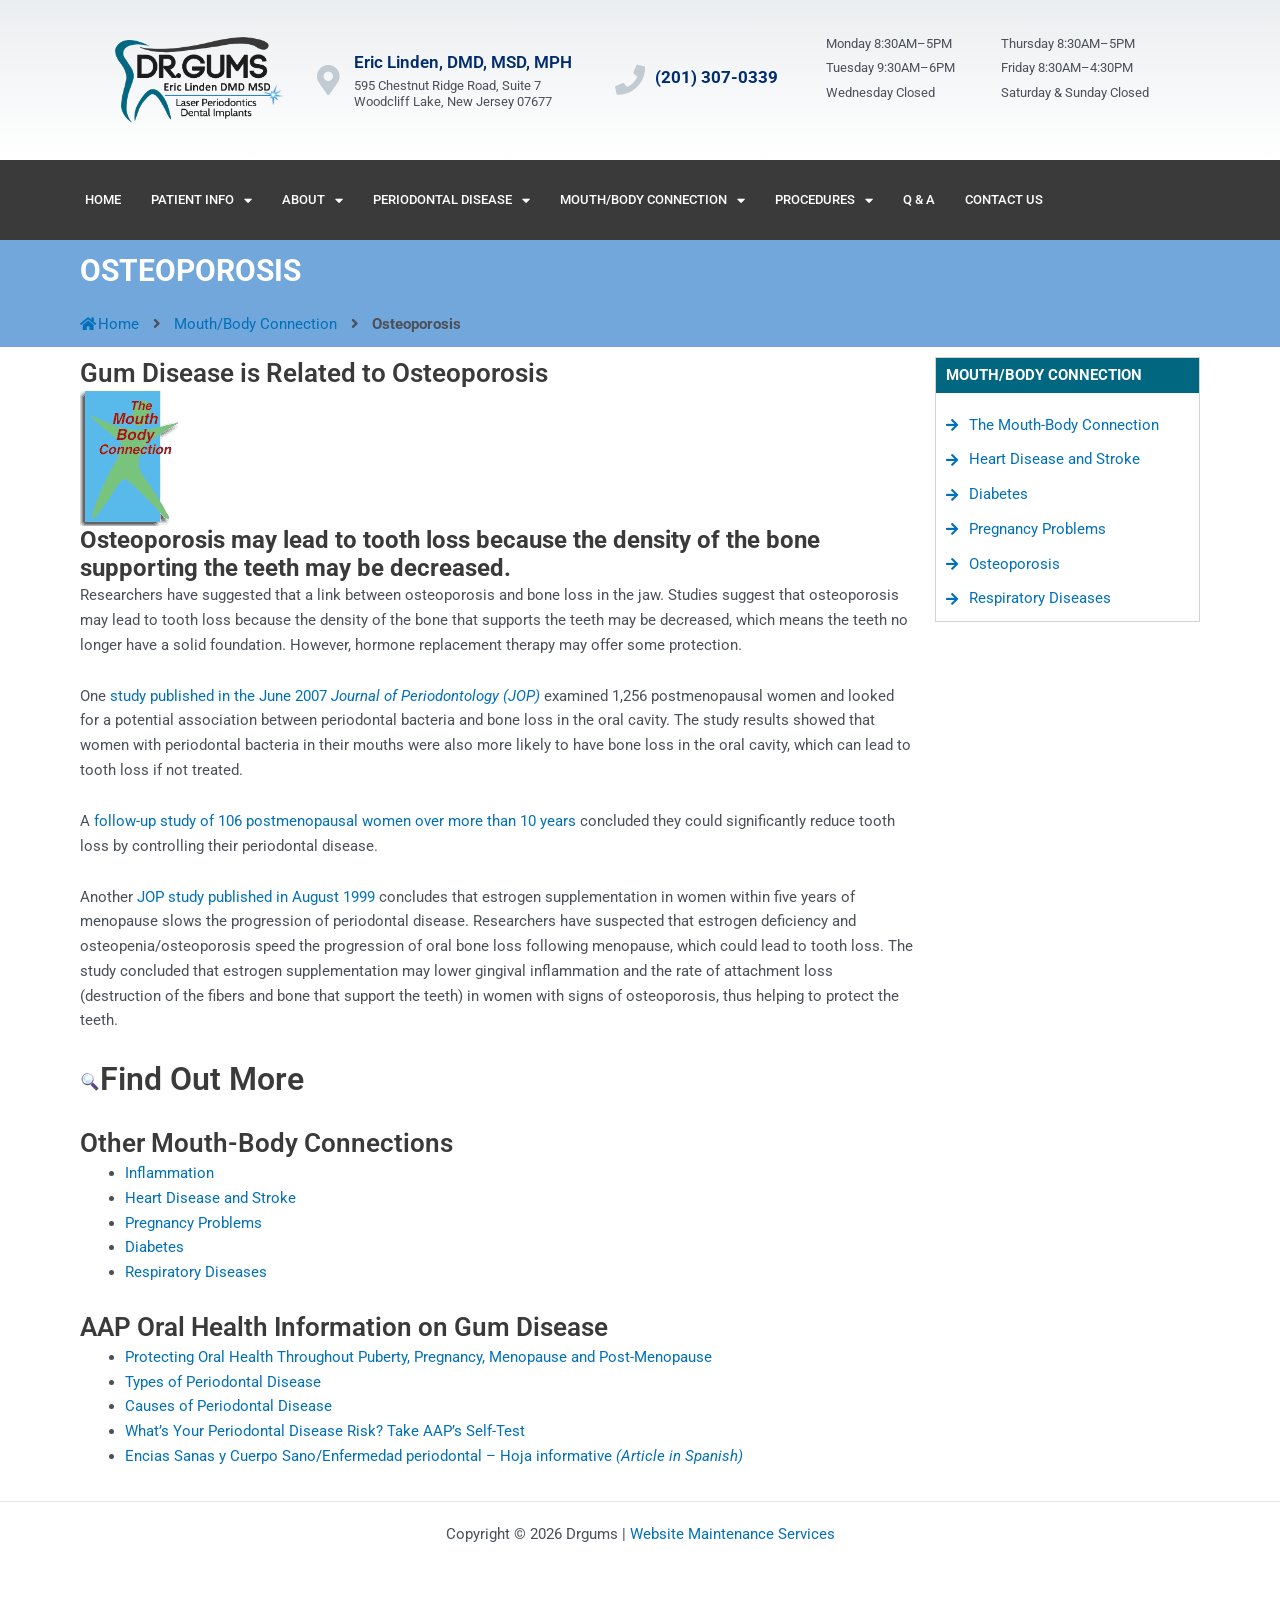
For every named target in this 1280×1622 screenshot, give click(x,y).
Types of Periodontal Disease (223, 1382)
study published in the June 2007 (325, 696)
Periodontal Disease (451, 200)
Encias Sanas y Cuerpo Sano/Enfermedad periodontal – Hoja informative (434, 1456)
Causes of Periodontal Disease (228, 1406)
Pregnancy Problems (193, 1223)
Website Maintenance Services (732, 1534)
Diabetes (154, 1247)
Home (103, 199)
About (312, 200)
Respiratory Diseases (196, 1272)
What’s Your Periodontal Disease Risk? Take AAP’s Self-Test (325, 1431)
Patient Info (201, 200)
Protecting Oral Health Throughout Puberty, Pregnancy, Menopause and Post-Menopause (418, 1357)
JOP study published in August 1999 (256, 897)
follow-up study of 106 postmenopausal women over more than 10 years (335, 821)
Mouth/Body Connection (652, 200)
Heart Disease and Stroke (210, 1198)
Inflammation (169, 1173)
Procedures (824, 200)
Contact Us (1004, 199)
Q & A (919, 199)
